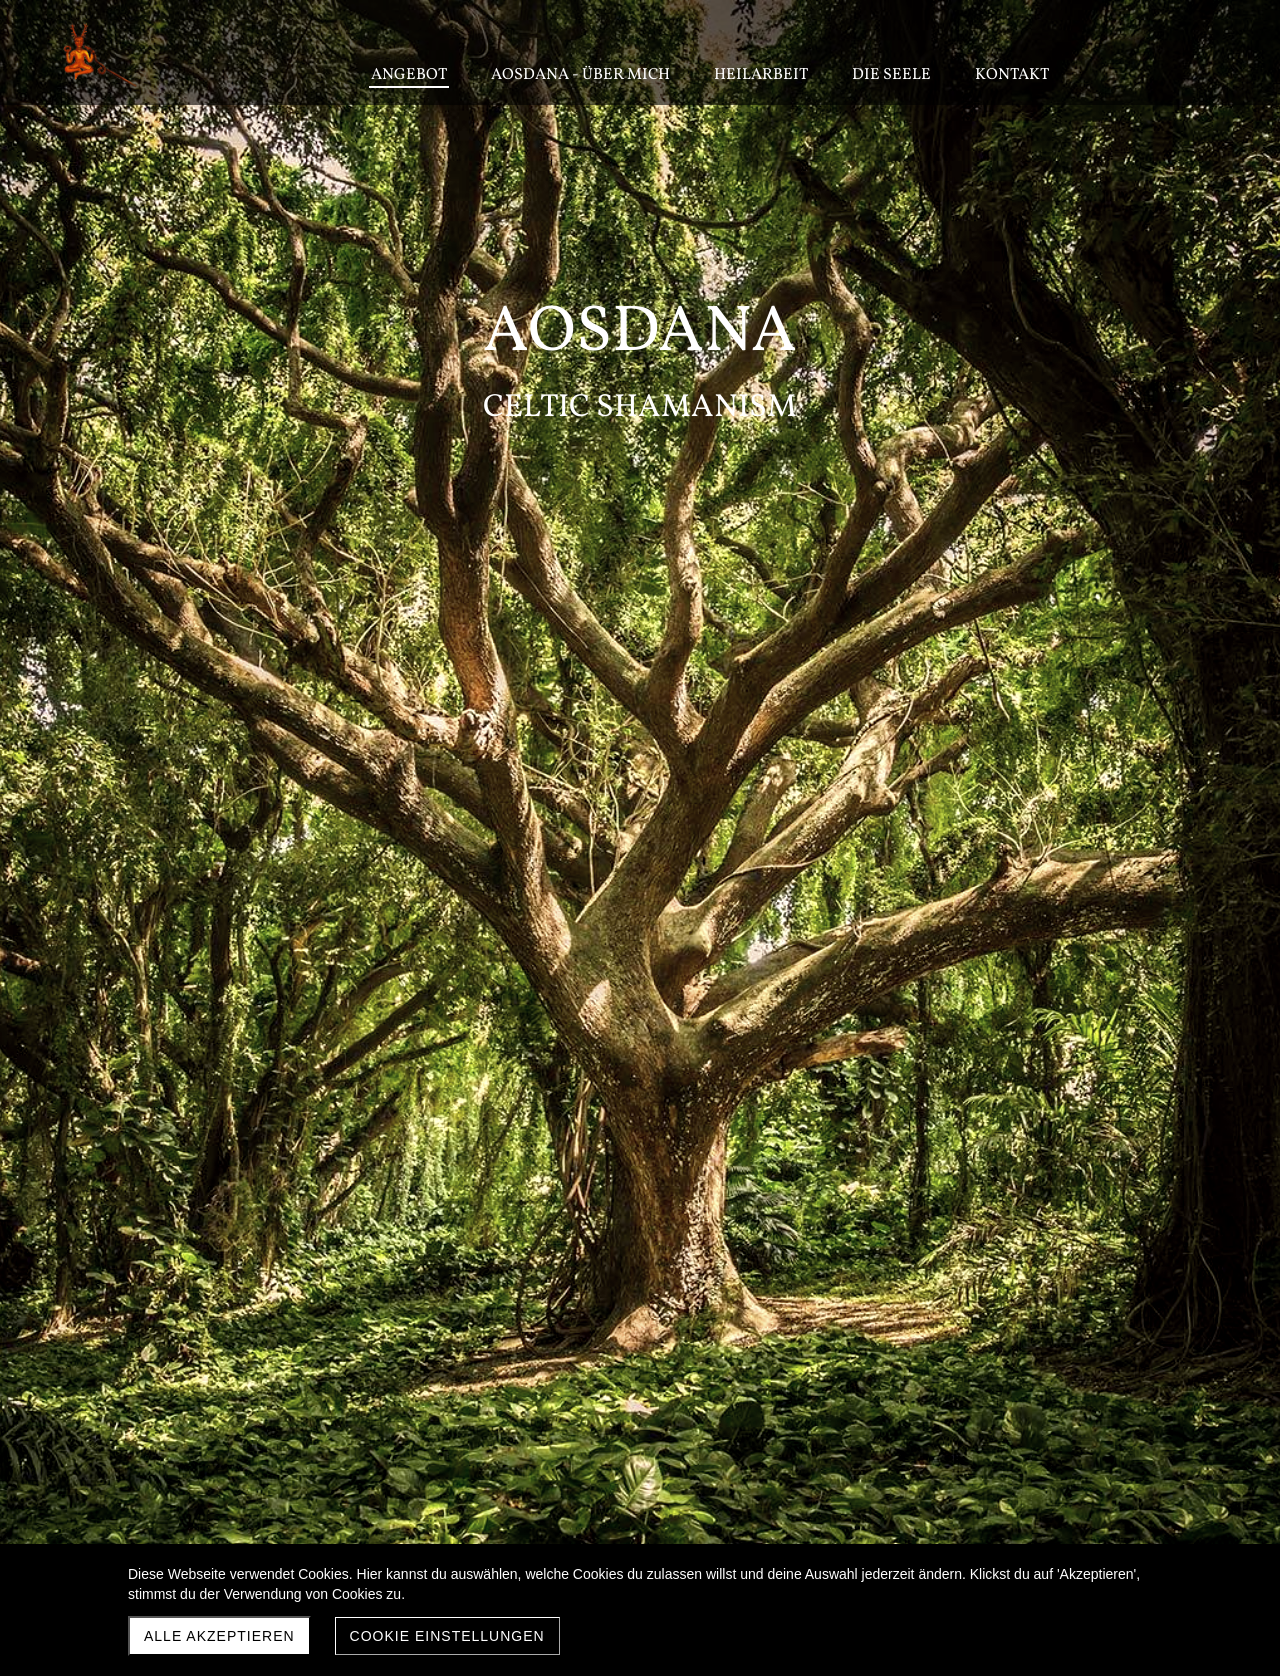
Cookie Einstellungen (447, 1636)
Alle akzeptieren (219, 1636)
